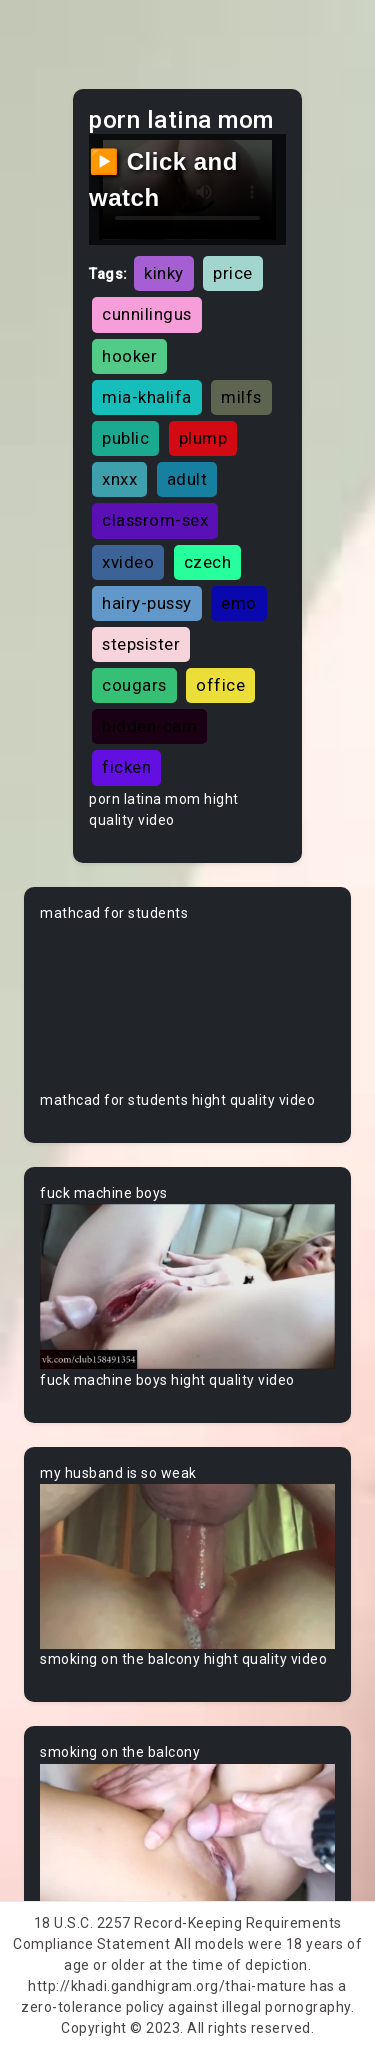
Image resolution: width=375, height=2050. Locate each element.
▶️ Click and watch (163, 179)
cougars (134, 685)
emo (239, 603)
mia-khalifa (147, 397)
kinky (164, 273)
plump (203, 438)
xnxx (119, 479)
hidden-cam (149, 726)
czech (208, 562)
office (220, 685)
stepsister (141, 644)
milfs (241, 397)
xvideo (128, 562)
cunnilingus (147, 314)
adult (187, 479)
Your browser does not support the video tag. (187, 1007)
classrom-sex (155, 520)
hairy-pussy (147, 603)
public (125, 438)
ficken (126, 767)
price (233, 273)
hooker (129, 356)
